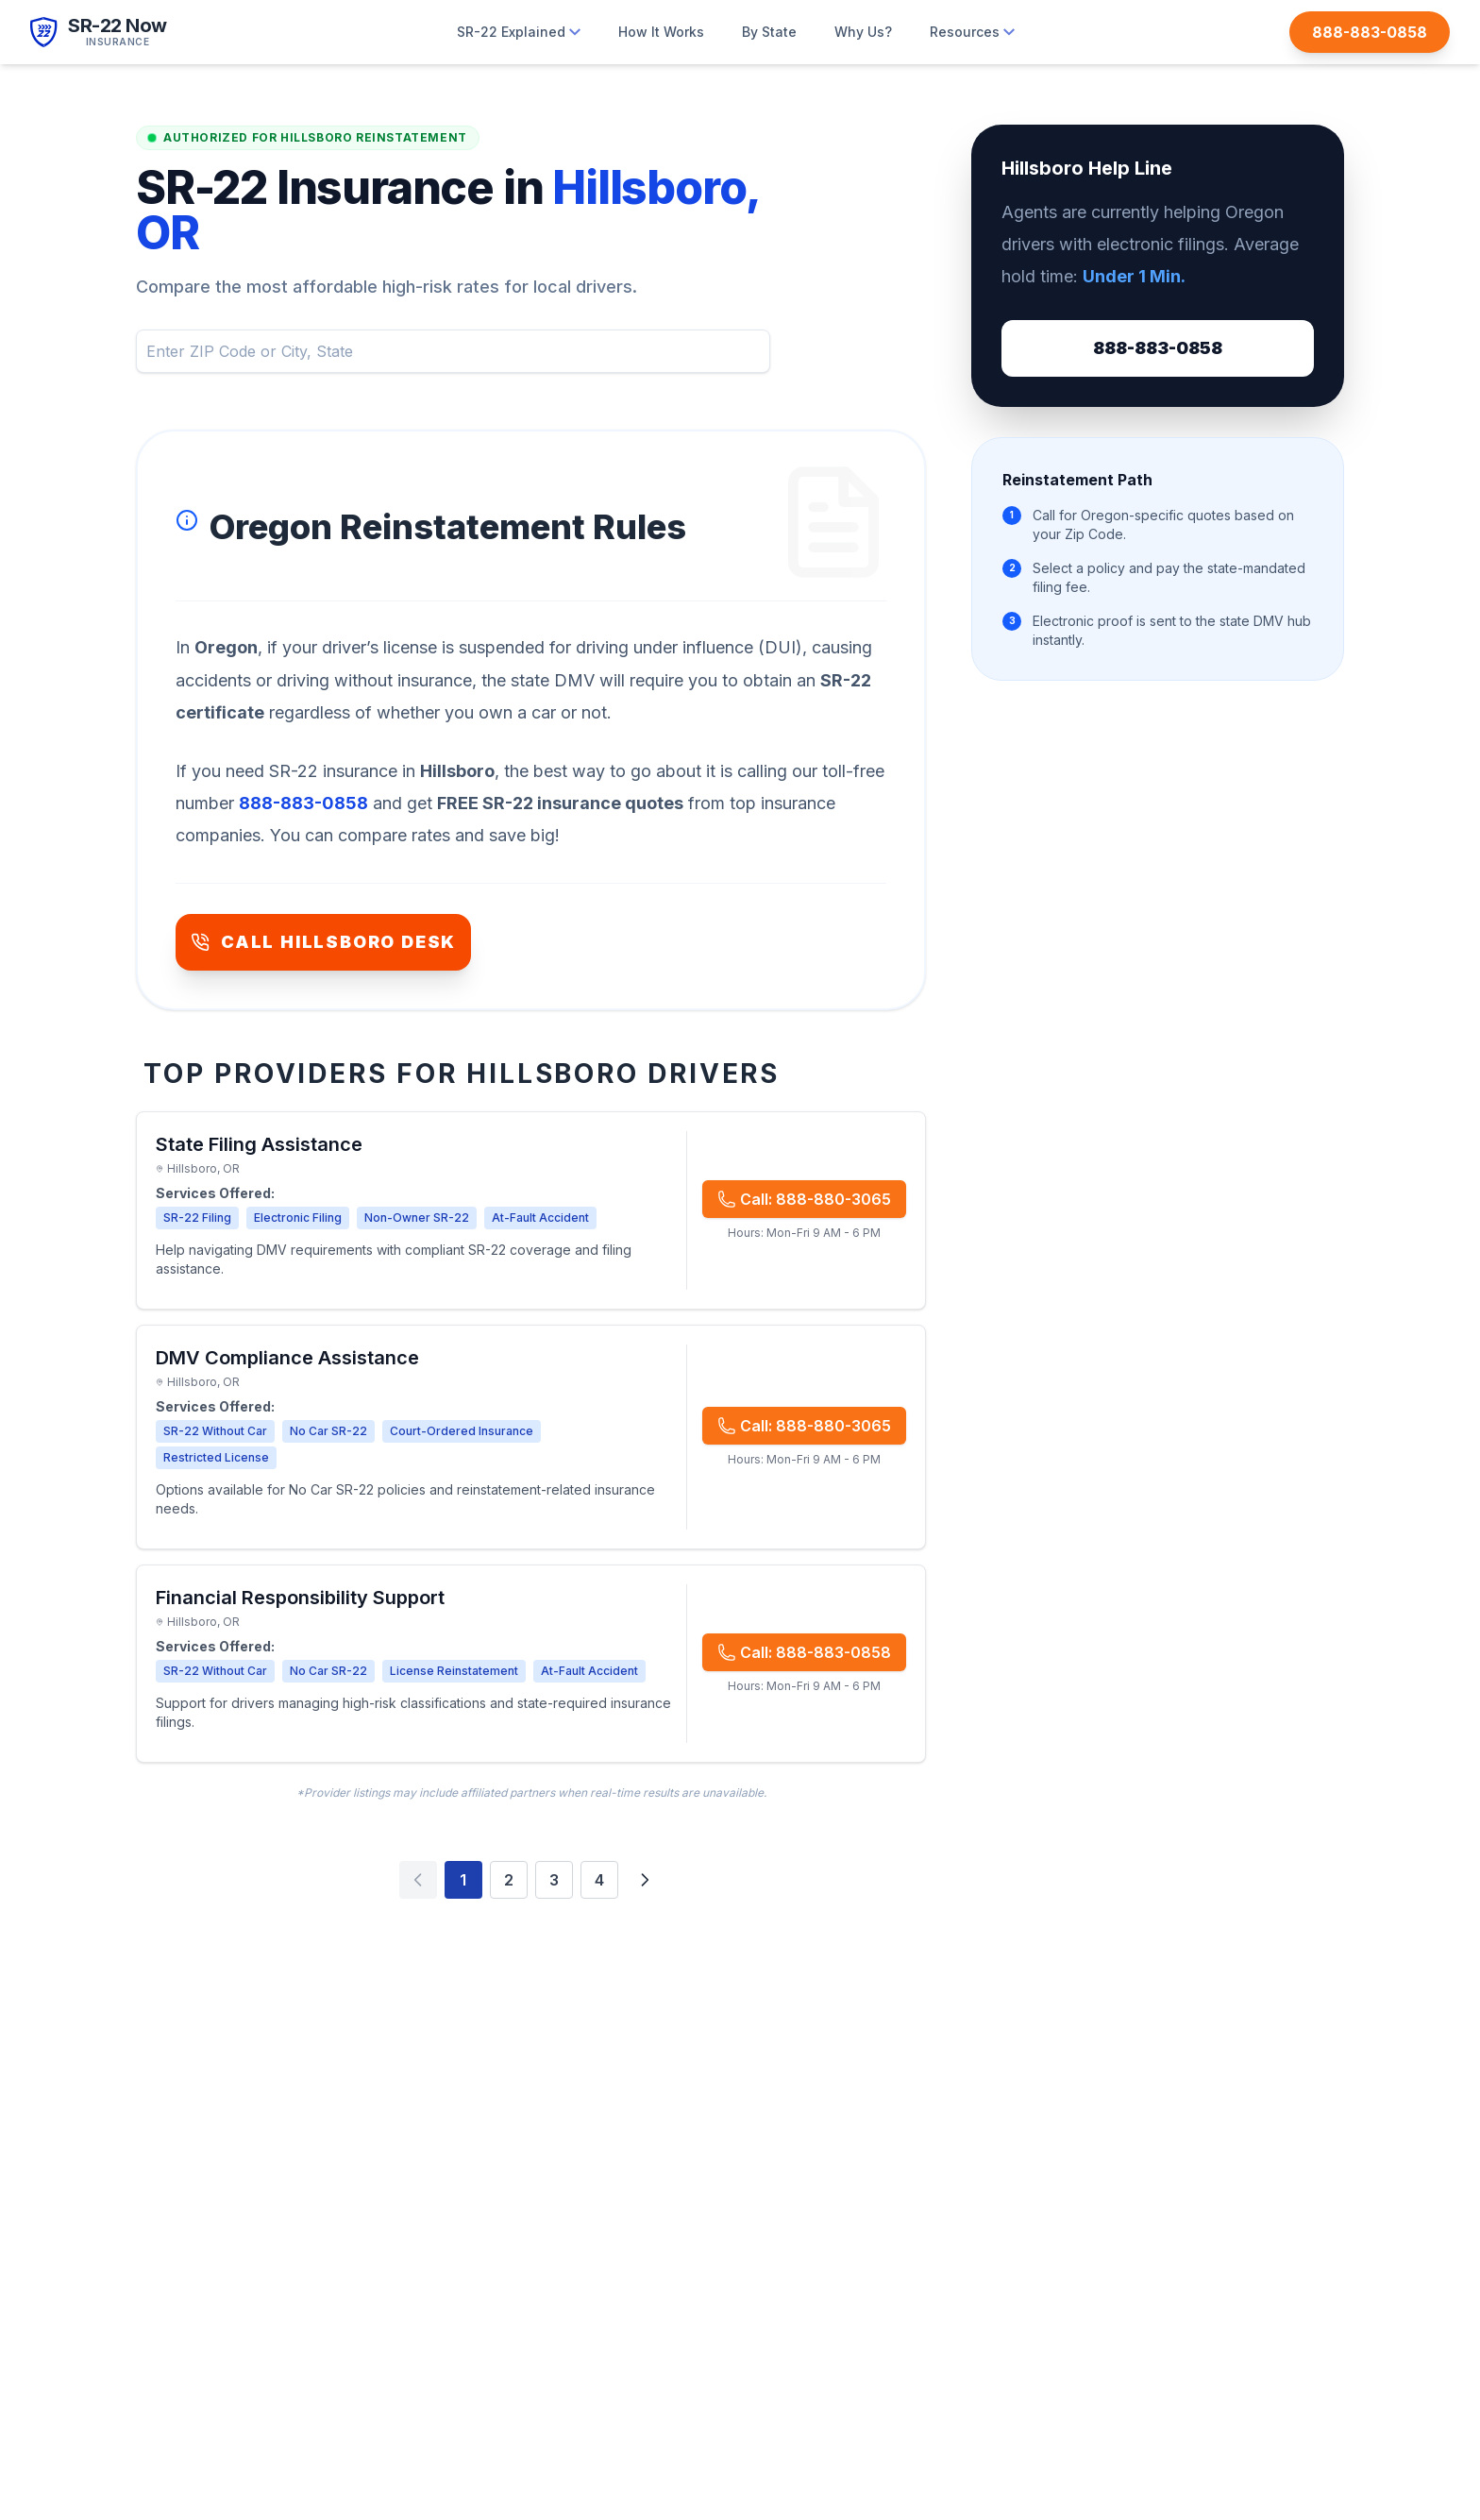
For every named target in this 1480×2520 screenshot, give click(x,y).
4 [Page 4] (599, 1879)
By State (769, 32)
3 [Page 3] (554, 1879)
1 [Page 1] (463, 1879)
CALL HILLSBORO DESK (323, 942)
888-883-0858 (1157, 348)
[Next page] (645, 1880)
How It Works (661, 32)
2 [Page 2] (508, 1879)
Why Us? (863, 32)
